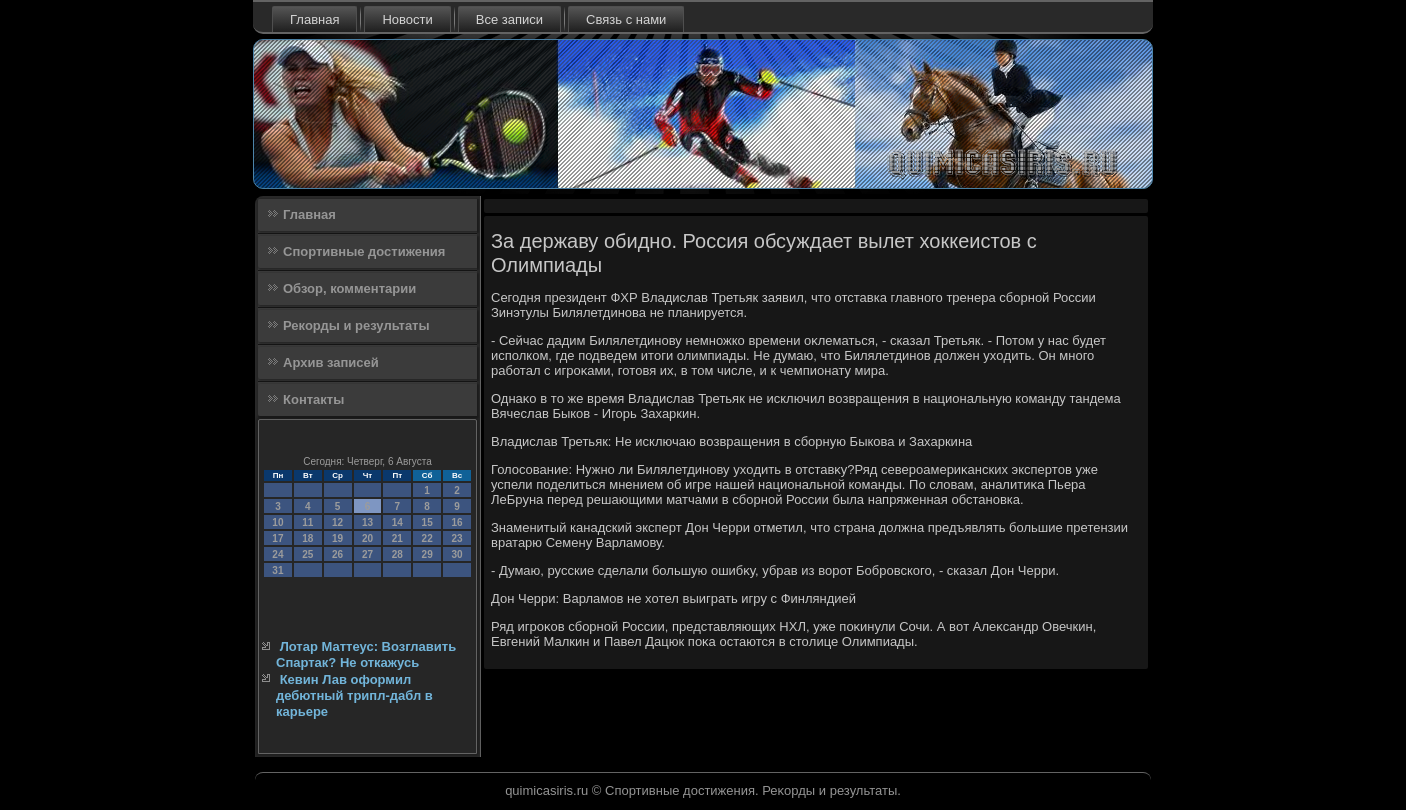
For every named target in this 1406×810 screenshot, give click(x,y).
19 (337, 538)
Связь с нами (626, 19)
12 (337, 522)
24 (277, 554)
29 (427, 554)
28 (397, 554)
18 (307, 538)
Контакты (313, 399)
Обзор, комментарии (349, 288)
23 (456, 538)
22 (427, 538)
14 (397, 522)
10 (277, 522)
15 (427, 522)
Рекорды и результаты (356, 325)
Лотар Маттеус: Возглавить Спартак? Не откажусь (366, 654)
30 (456, 554)
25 (307, 554)
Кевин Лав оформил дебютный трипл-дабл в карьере (354, 696)
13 (367, 522)
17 (277, 538)
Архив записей (331, 362)
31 (277, 570)
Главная (314, 19)
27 (367, 554)
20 (367, 538)
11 (307, 522)
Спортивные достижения (364, 251)
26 (337, 554)
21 (397, 538)
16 (456, 522)
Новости (407, 19)
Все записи (509, 19)
